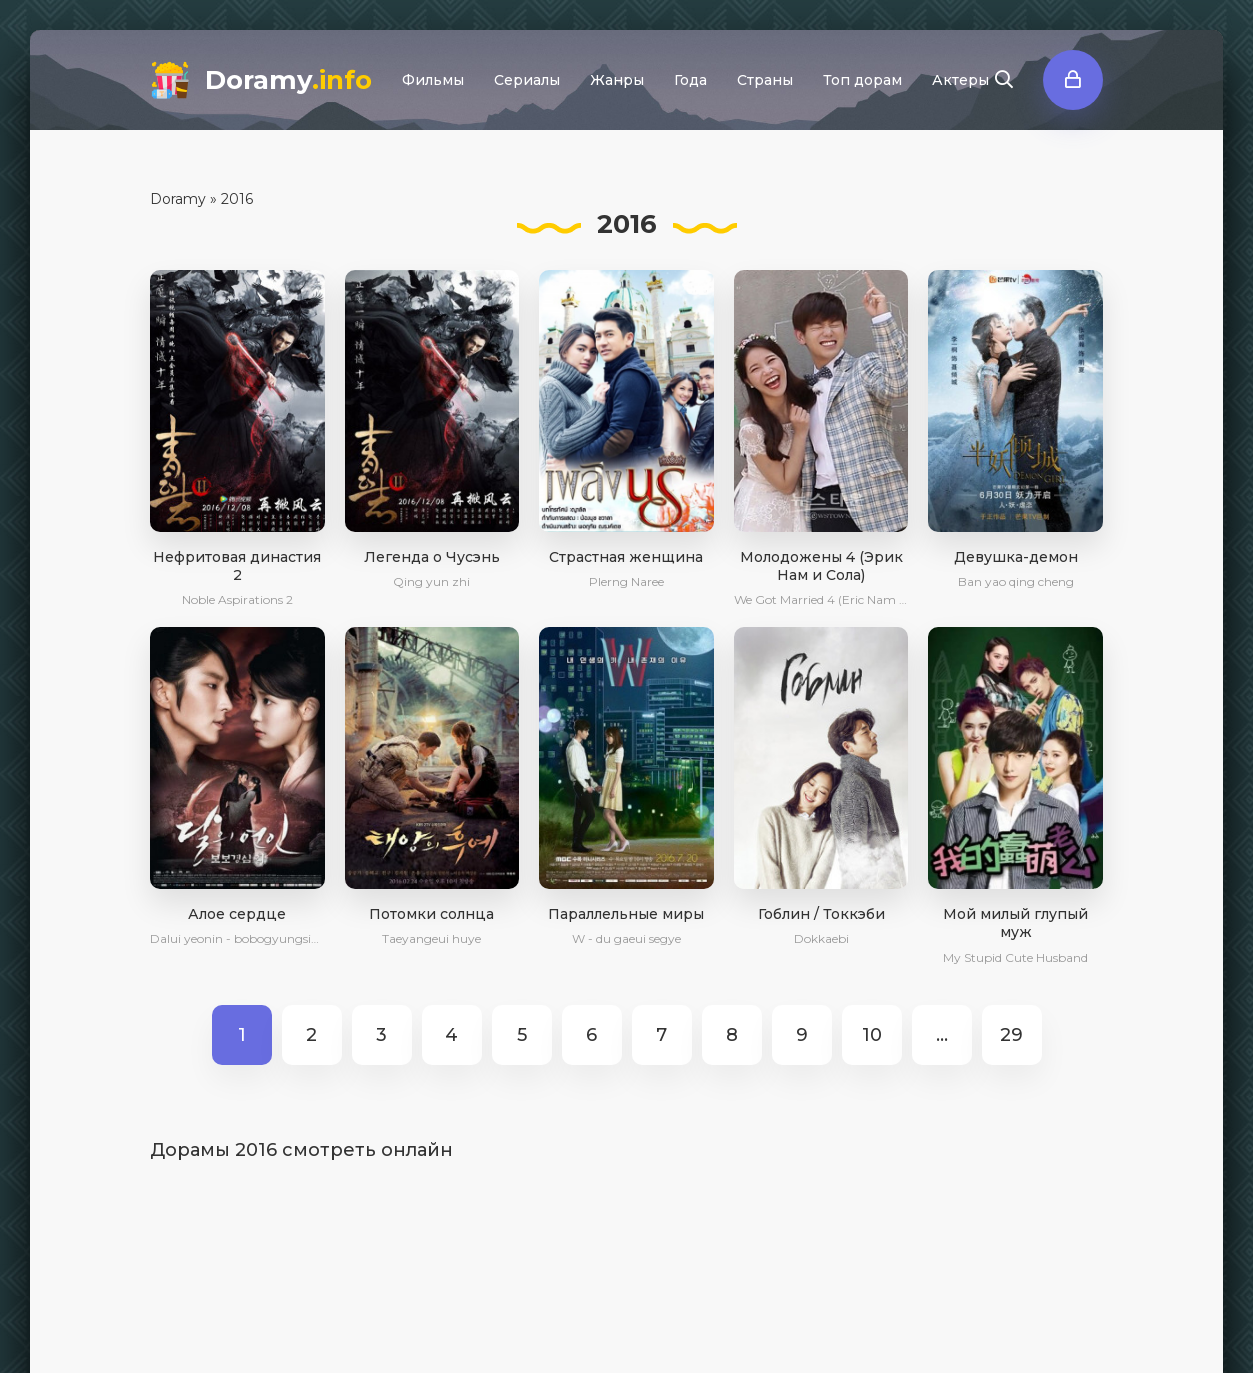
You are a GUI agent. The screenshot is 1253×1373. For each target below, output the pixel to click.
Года (690, 80)
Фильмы (433, 80)
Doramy (288, 80)
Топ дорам (862, 80)
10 (872, 1035)
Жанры (617, 80)
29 (1011, 1035)
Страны (765, 80)
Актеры (960, 80)
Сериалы (527, 80)
